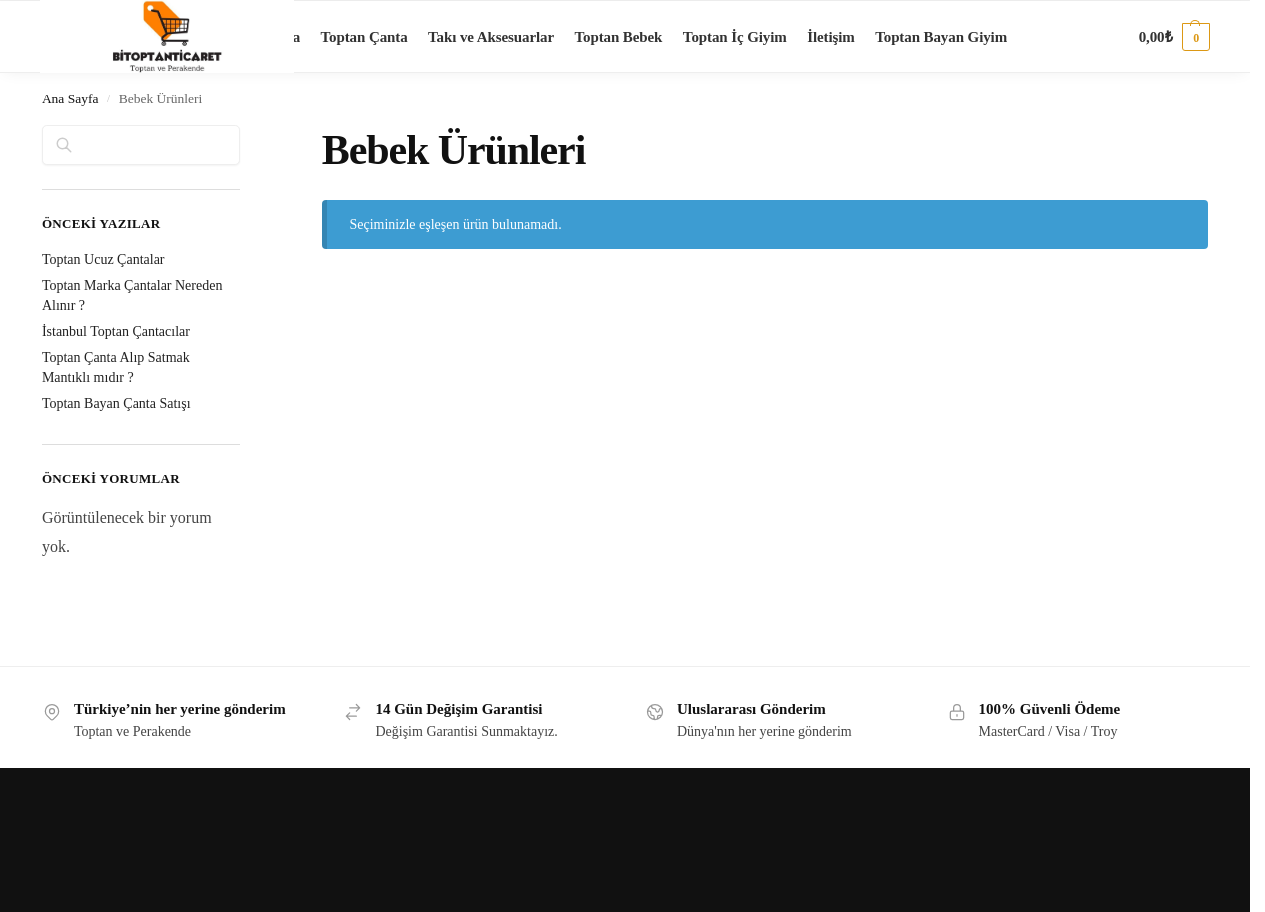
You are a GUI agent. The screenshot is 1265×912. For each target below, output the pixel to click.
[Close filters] (246, 137)
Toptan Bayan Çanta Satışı (116, 403)
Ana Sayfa (70, 98)
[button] (1174, 37)
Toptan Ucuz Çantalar (103, 259)
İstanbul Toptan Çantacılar (116, 331)
